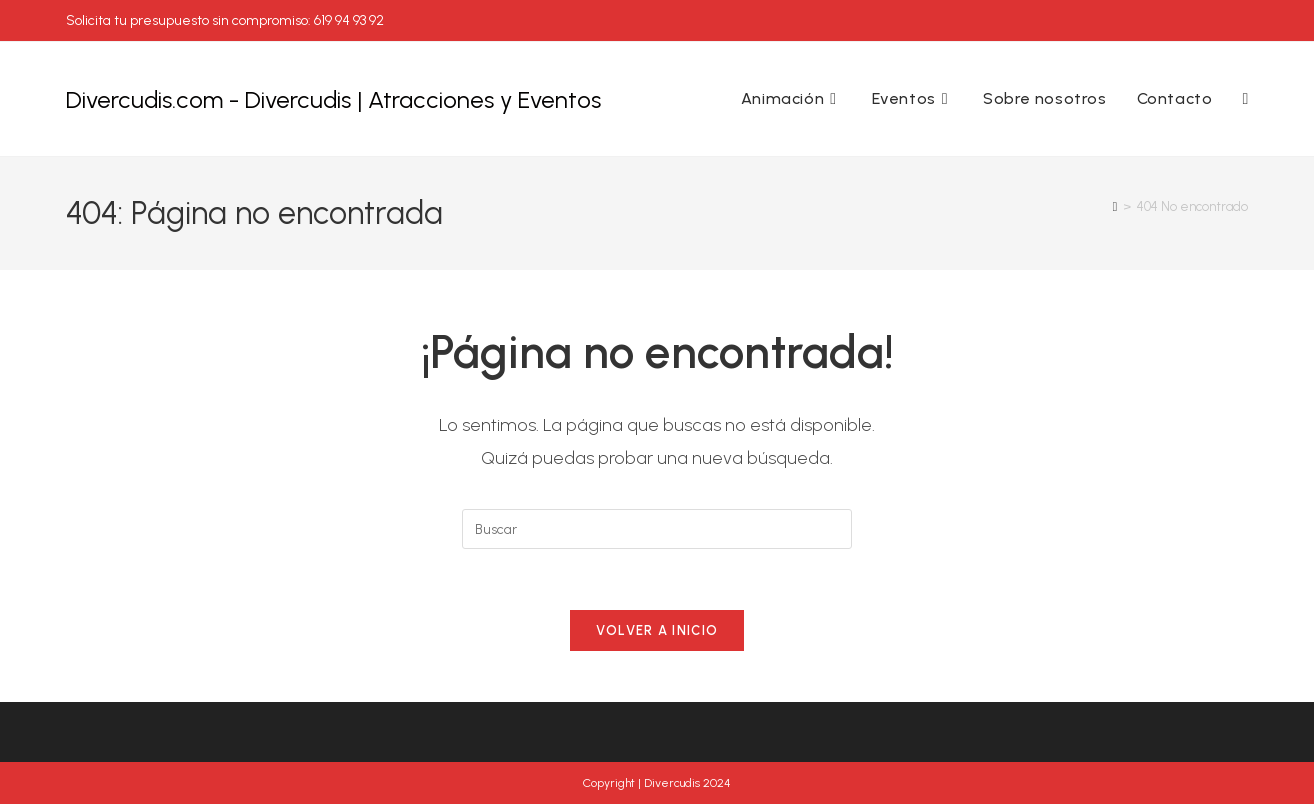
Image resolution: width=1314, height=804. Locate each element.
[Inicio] (1115, 206)
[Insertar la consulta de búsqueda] (657, 529)
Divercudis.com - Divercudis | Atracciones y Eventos (333, 99)
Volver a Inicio (657, 630)
